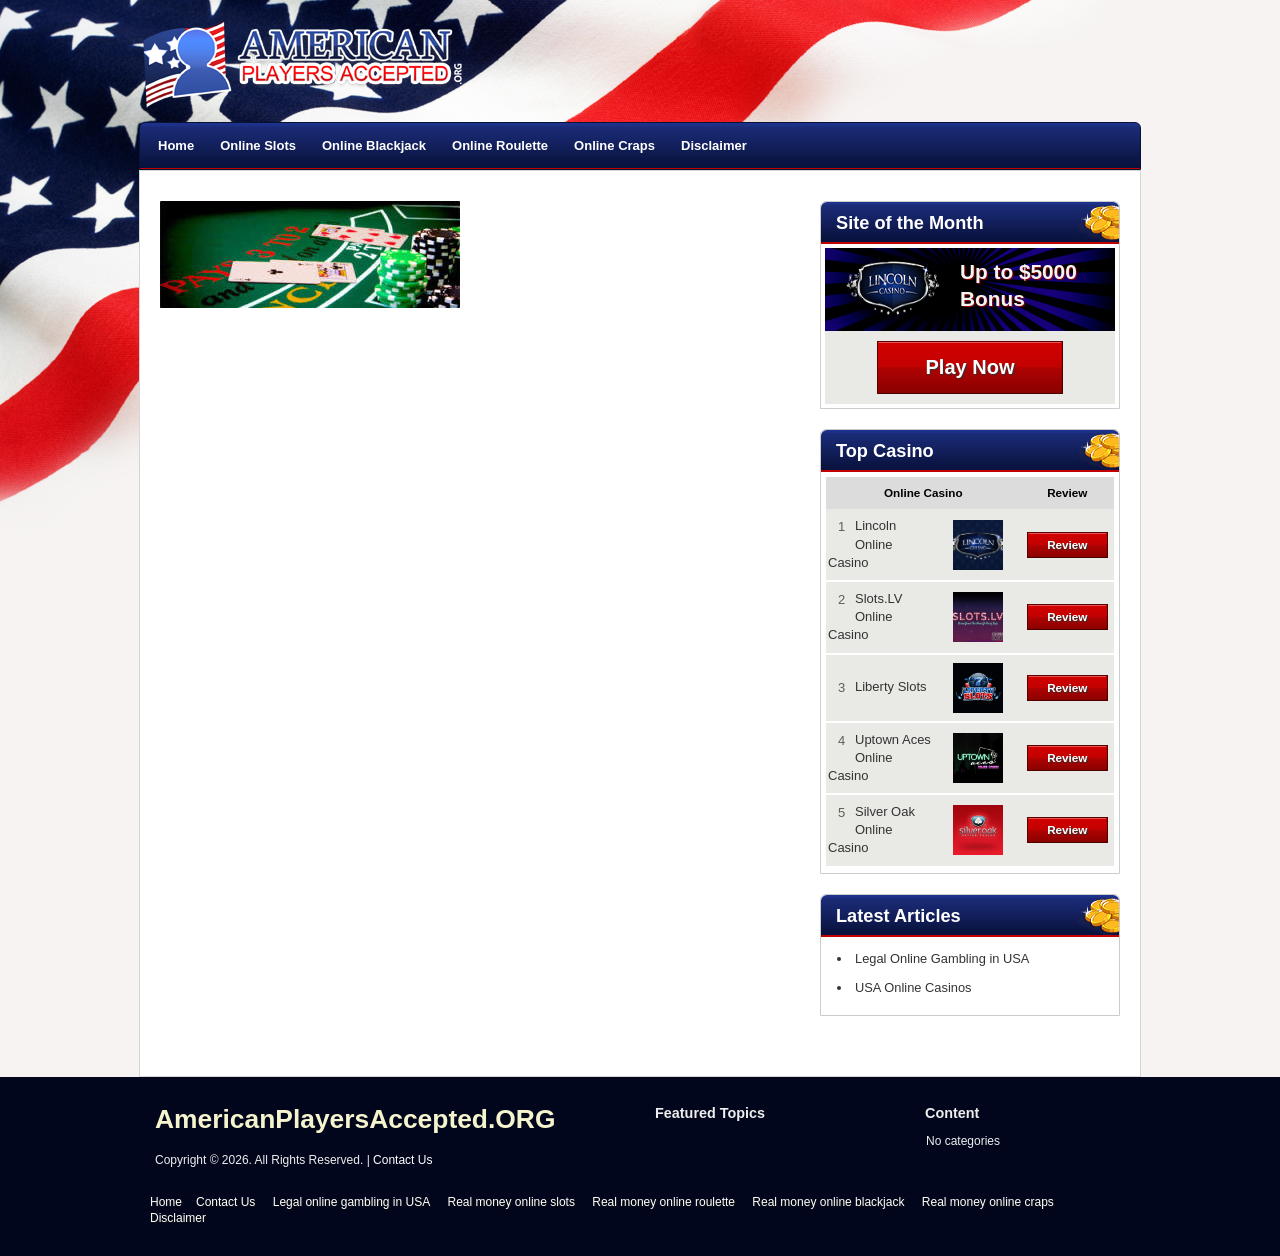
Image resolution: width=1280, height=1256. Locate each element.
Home (176, 145)
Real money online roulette (663, 1202)
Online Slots (258, 145)
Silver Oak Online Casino (871, 829)
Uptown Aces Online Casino (879, 757)
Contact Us (402, 1160)
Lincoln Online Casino (862, 543)
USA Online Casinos (908, 987)
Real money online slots (511, 1202)
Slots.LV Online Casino (865, 616)
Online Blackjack (374, 145)
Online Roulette (500, 145)
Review (1067, 544)
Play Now (970, 367)
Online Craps (614, 145)
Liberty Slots (891, 686)
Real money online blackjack (828, 1202)
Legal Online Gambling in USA (937, 958)
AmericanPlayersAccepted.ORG (355, 1119)
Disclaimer (714, 145)
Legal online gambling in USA (351, 1202)
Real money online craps (988, 1202)
